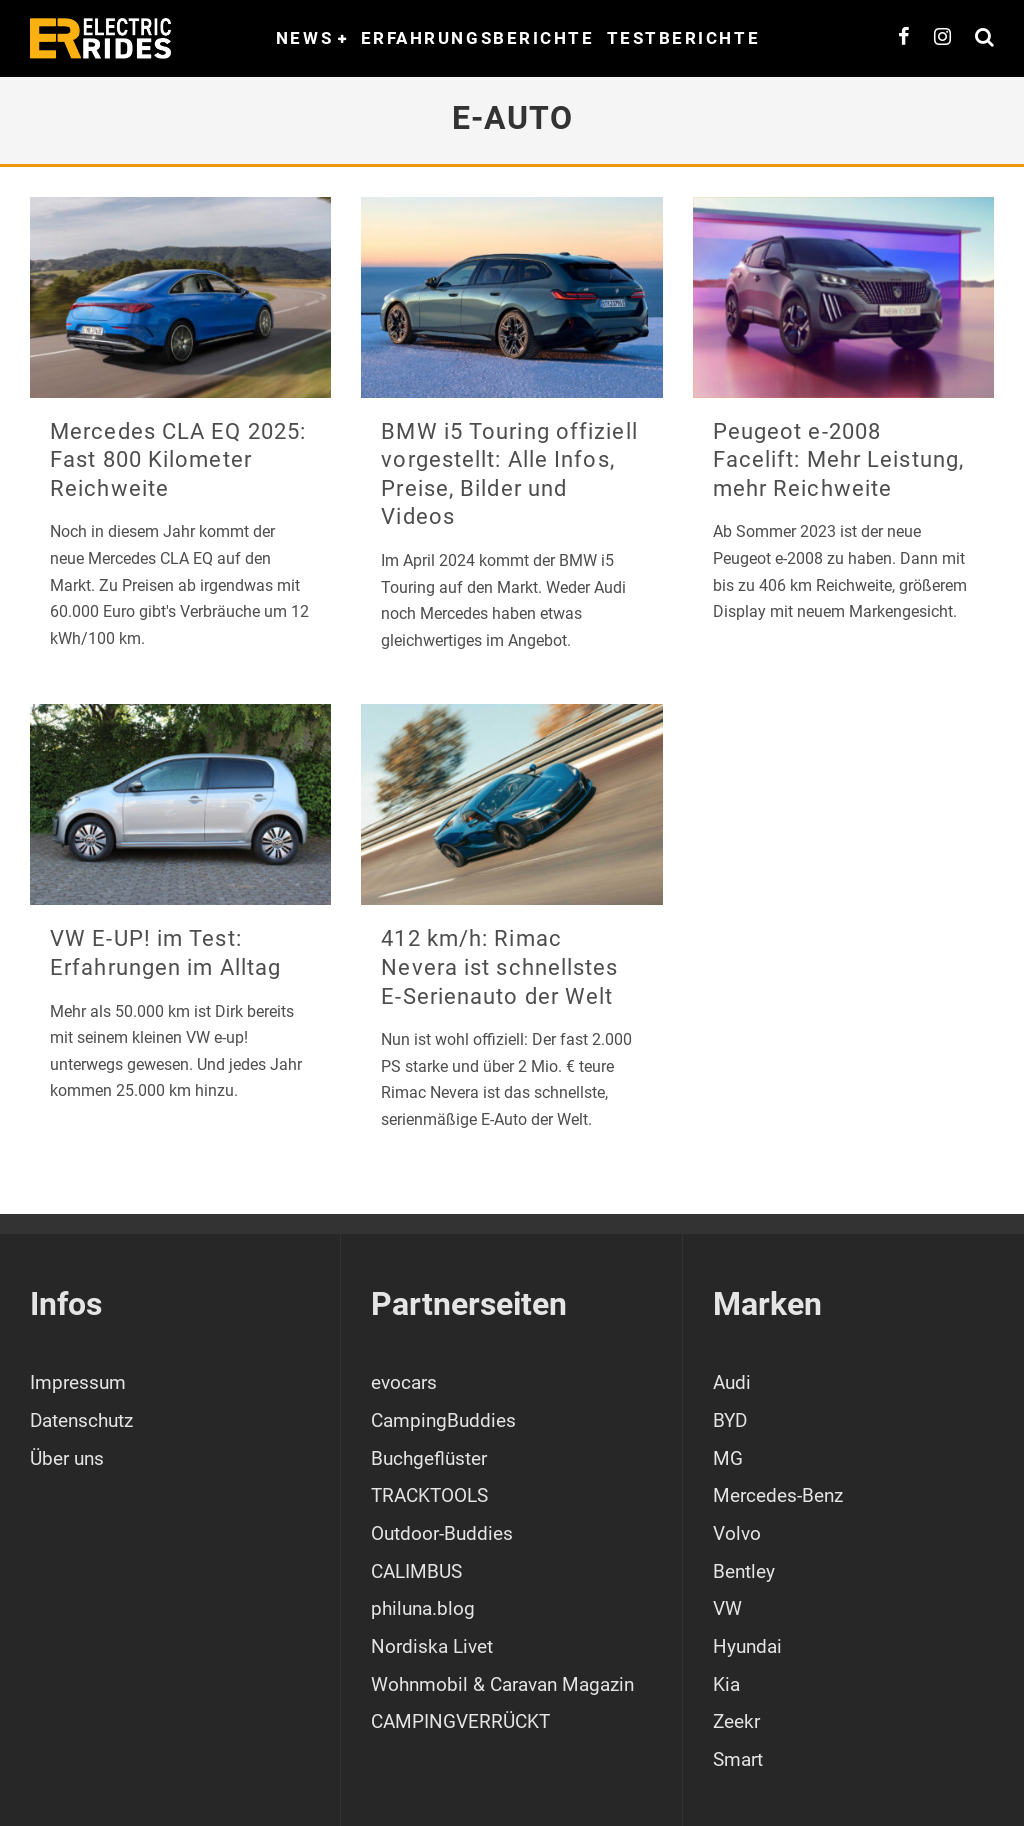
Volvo (737, 1533)
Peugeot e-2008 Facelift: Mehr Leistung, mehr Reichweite (838, 460)
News (304, 38)
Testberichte (684, 38)
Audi (732, 1382)
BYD (730, 1420)
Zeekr (736, 1721)
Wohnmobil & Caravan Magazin (502, 1684)
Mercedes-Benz (778, 1495)
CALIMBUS (416, 1571)
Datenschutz (81, 1420)
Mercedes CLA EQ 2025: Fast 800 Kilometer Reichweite (178, 460)
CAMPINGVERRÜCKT (460, 1721)
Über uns (67, 1458)
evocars (404, 1382)
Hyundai (747, 1646)
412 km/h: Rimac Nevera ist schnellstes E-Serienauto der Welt (499, 967)
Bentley (744, 1571)
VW (727, 1608)
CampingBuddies (443, 1420)
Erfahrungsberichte (478, 38)
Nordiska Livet (432, 1646)
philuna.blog (423, 1608)
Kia (726, 1684)
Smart (738, 1759)
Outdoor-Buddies (442, 1533)
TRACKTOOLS (429, 1495)
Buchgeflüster (429, 1458)
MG (728, 1458)
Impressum (78, 1382)
